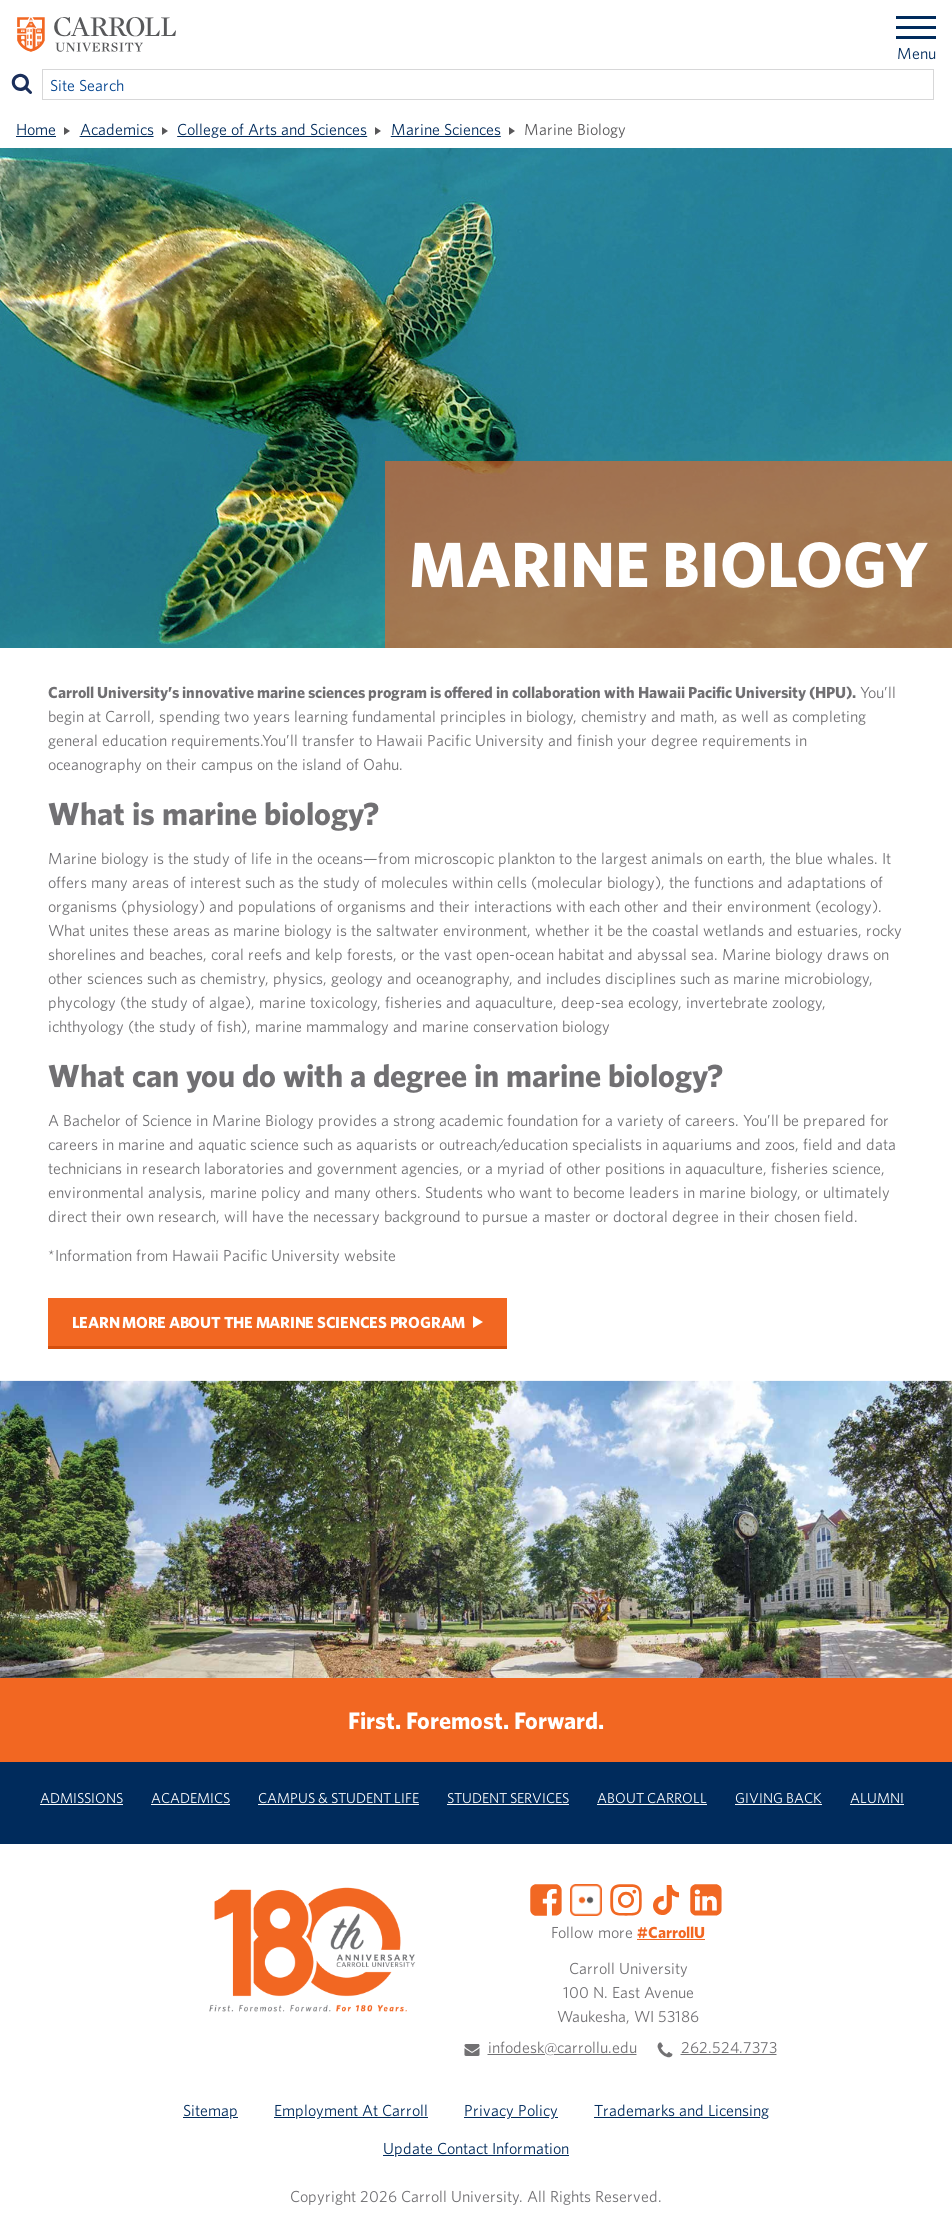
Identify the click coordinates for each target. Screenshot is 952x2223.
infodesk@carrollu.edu (562, 2047)
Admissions (81, 1797)
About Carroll (652, 1797)
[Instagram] (626, 1898)
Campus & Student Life (338, 1797)
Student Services (508, 1797)
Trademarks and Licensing (681, 2110)
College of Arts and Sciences (272, 129)
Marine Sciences (446, 129)
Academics (117, 129)
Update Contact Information (476, 2148)
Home (36, 129)
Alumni (877, 1797)
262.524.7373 (729, 2047)
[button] (915, 2186)
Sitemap (210, 2110)
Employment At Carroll (351, 2110)
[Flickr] (586, 1898)
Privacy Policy (511, 2110)
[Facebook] (546, 1898)
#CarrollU (671, 1932)
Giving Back (778, 1797)
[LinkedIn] (706, 1898)
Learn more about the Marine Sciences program (268, 1322)
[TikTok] (666, 1898)
